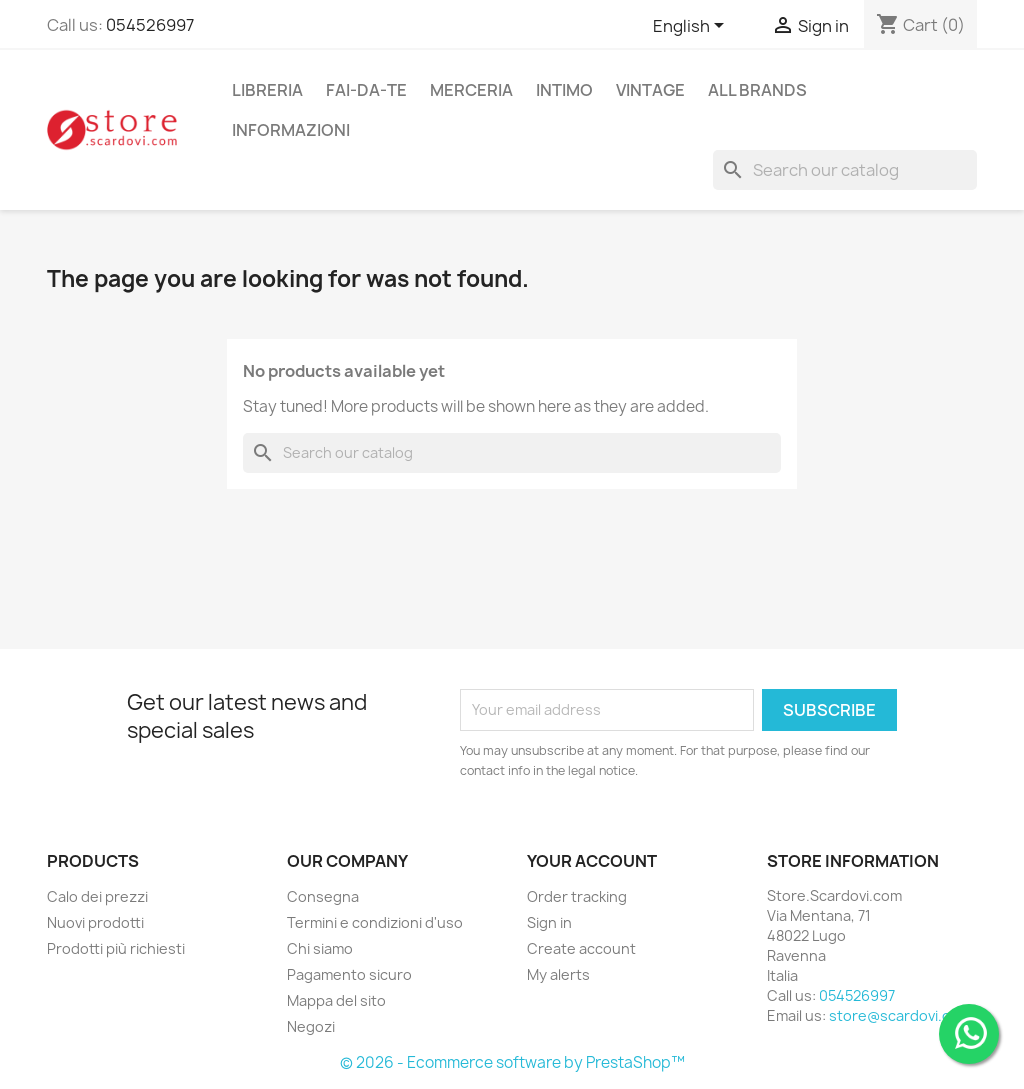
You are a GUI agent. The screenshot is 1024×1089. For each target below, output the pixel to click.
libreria (267, 90)
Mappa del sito (336, 1000)
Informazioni (291, 130)
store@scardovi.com (900, 1015)
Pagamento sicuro (349, 974)
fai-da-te (366, 90)
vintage (650, 90)
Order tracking (577, 896)
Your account (592, 861)
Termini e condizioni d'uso (375, 922)
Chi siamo (320, 948)
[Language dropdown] (692, 27)
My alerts (558, 974)
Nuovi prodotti (95, 922)
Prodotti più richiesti (116, 948)
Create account (581, 948)
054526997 (150, 25)
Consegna (323, 896)
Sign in (549, 922)
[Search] (845, 170)
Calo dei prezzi (97, 896)
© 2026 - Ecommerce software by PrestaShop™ (512, 1062)
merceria (471, 90)
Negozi (311, 1026)
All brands (757, 90)
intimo (564, 90)
